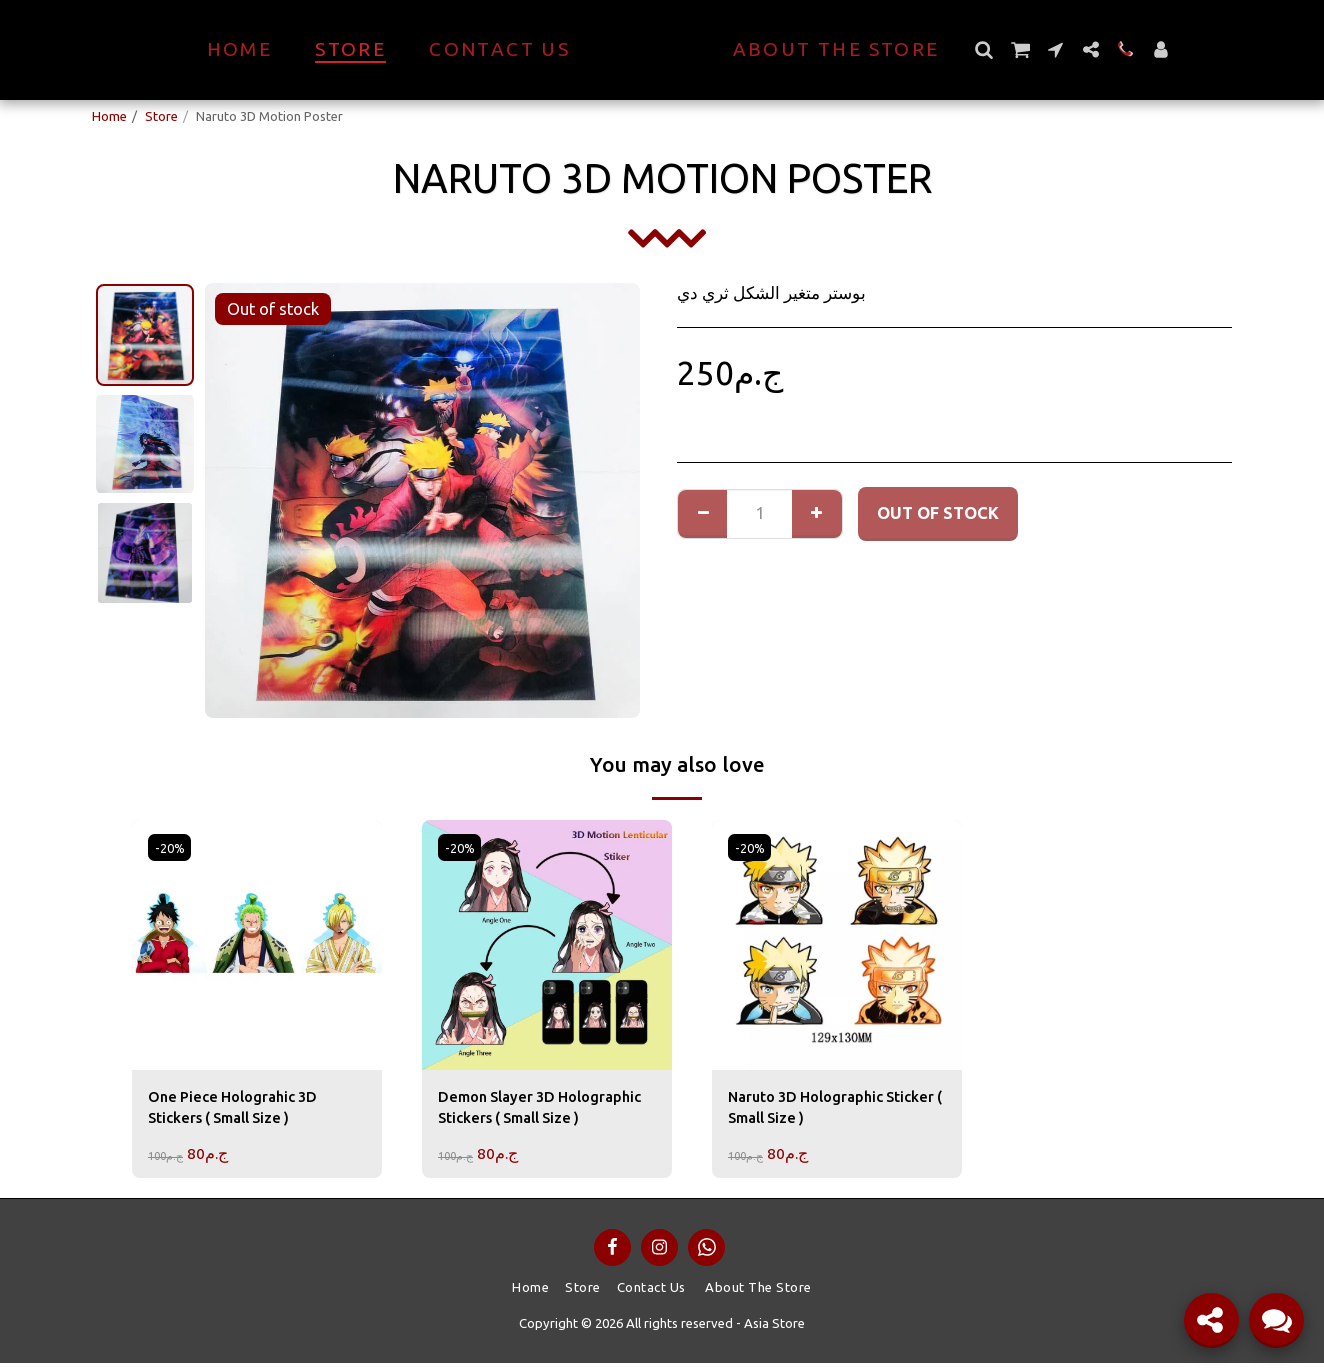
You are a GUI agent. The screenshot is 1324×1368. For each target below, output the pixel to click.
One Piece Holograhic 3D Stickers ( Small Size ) (242, 1110)
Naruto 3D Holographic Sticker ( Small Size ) (814, 1110)
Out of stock (938, 513)
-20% (171, 848)
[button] (1019, 49)
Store (161, 116)
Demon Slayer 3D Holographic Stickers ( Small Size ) (545, 1112)
